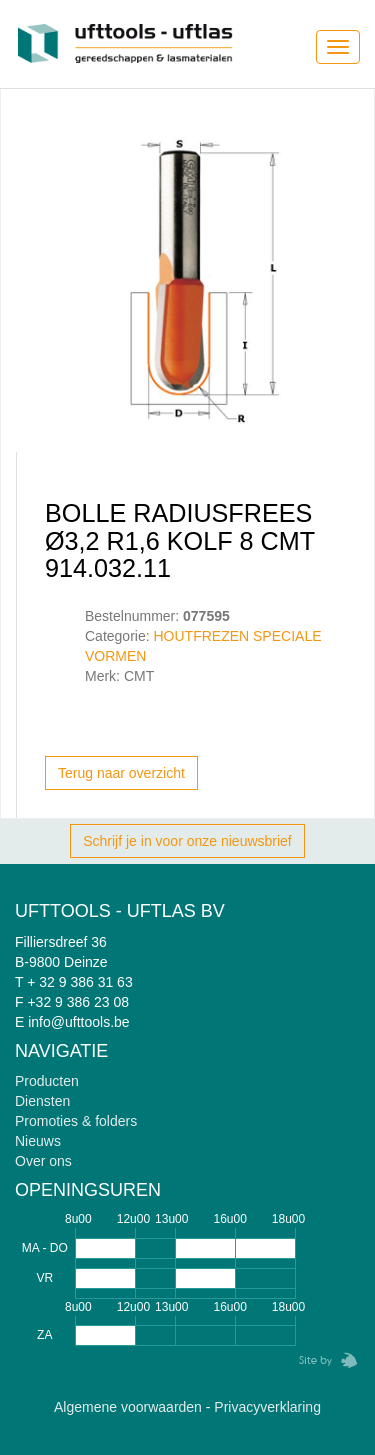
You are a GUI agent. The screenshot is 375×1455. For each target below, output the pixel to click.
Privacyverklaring (267, 1407)
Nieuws (38, 1141)
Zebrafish (322, 1360)
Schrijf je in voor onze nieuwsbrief (187, 841)
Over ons (43, 1161)
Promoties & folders (76, 1121)
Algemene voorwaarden (128, 1407)
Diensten (42, 1101)
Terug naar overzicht (121, 773)
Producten (47, 1081)
